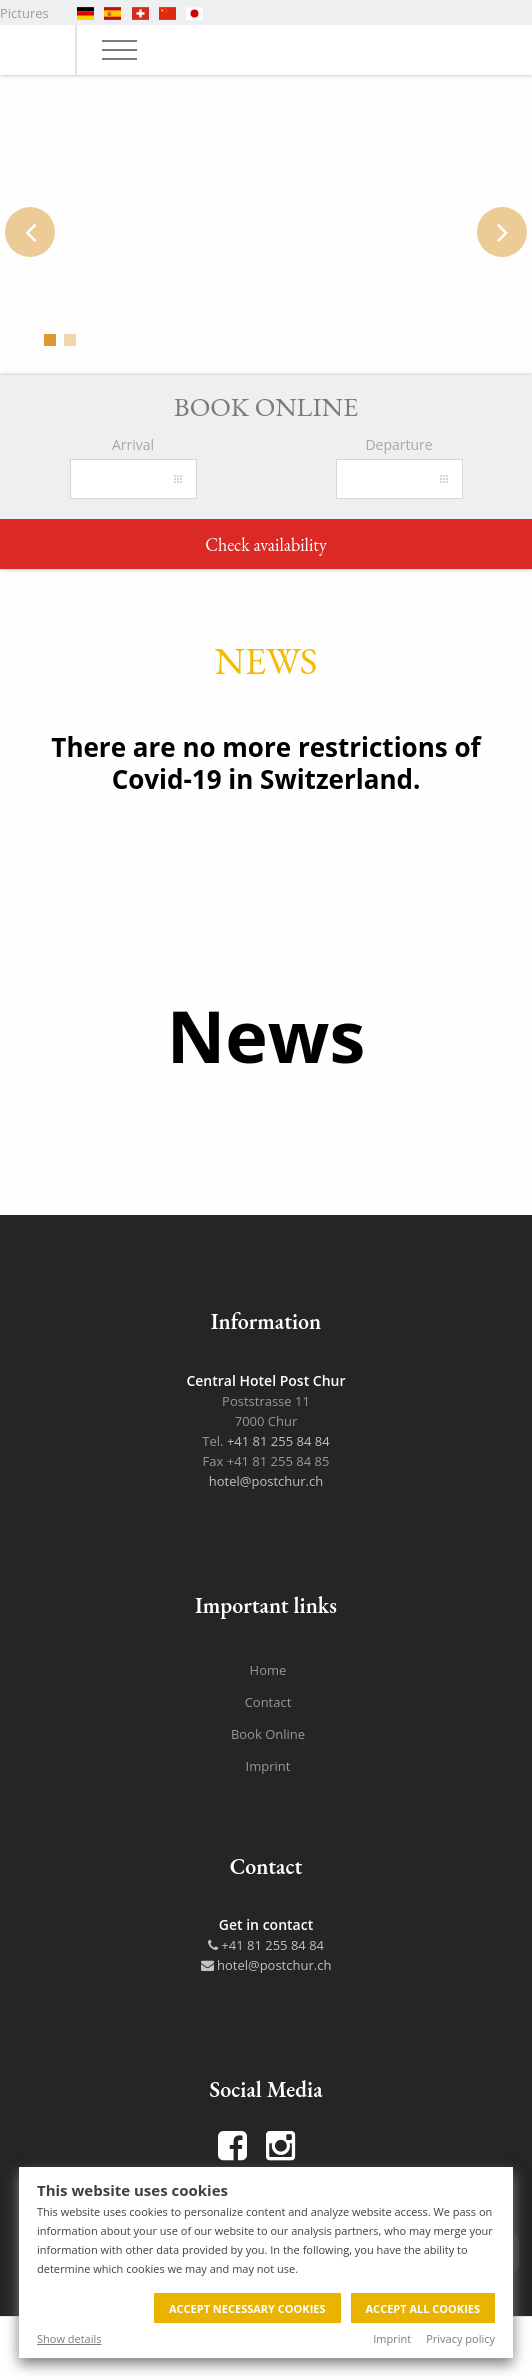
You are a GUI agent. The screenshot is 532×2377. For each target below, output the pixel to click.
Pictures (24, 13)
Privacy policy (460, 2338)
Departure (398, 444)
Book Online (268, 1734)
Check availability (266, 544)
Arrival (133, 444)
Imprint (392, 2338)
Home (268, 1670)
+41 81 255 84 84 (278, 1441)
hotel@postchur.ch (266, 1481)
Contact (268, 1702)
